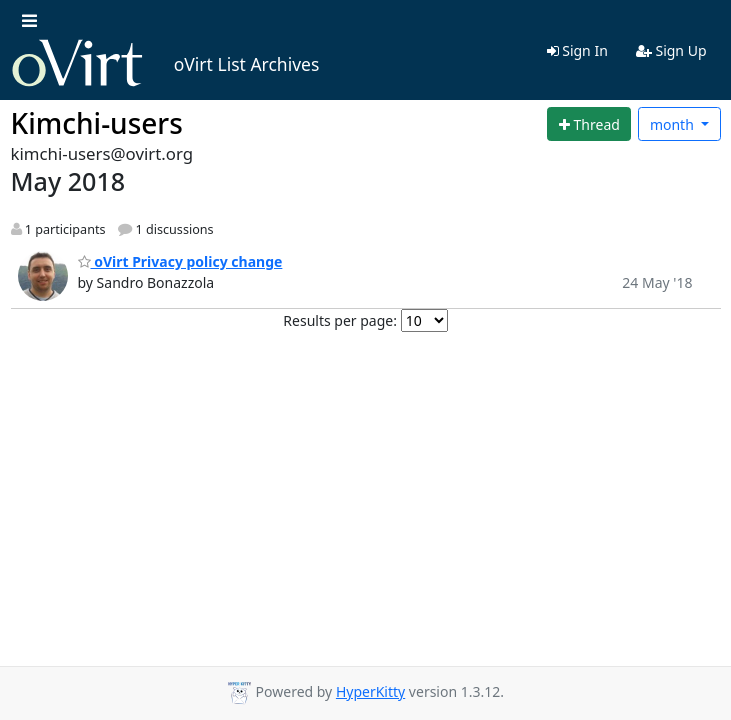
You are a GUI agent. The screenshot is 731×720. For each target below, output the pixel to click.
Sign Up (671, 50)
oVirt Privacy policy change (180, 261)
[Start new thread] (589, 124)
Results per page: (340, 320)
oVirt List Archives (165, 64)
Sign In (577, 50)
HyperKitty (370, 691)
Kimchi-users (97, 123)
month (674, 124)
